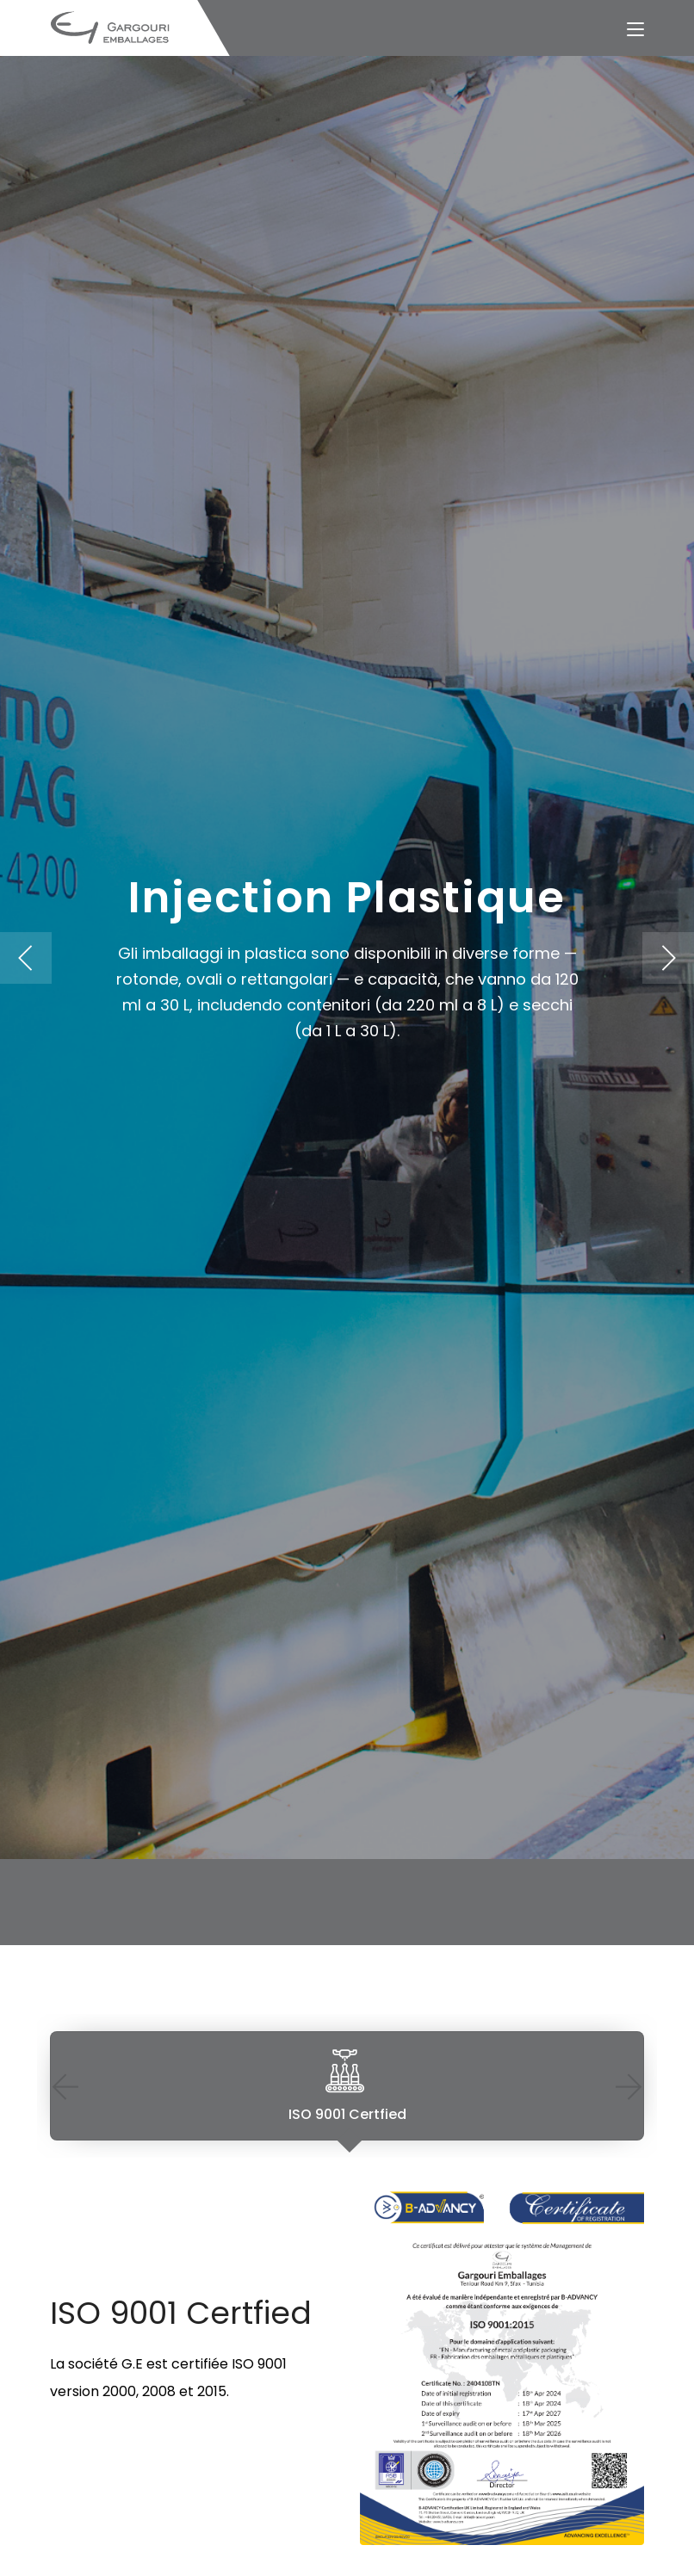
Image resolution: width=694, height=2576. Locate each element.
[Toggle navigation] (635, 30)
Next (629, 2086)
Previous (65, 2086)
